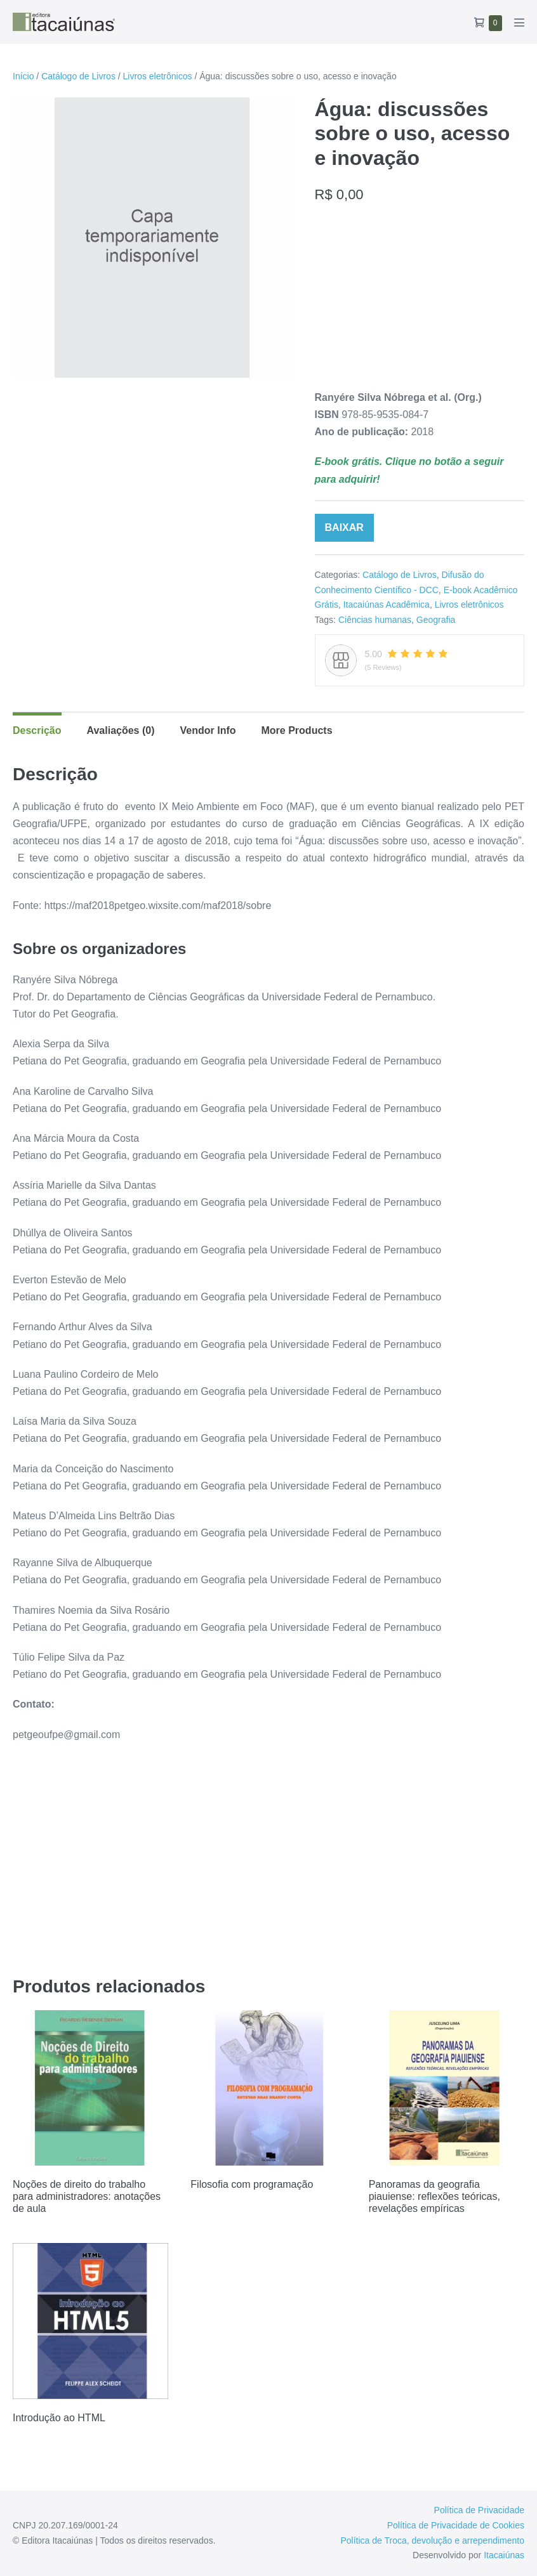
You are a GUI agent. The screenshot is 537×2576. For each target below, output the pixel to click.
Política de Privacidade (479, 2510)
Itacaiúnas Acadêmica (386, 604)
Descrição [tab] (37, 730)
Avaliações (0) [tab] (121, 730)
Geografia (435, 620)
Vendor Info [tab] (208, 730)
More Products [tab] (297, 730)
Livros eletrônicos (157, 76)
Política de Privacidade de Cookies (455, 2525)
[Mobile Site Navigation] (519, 22)
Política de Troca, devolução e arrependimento (432, 2540)
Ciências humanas (374, 620)
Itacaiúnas (504, 2555)
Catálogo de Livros (78, 76)
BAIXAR (344, 527)
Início (23, 76)
